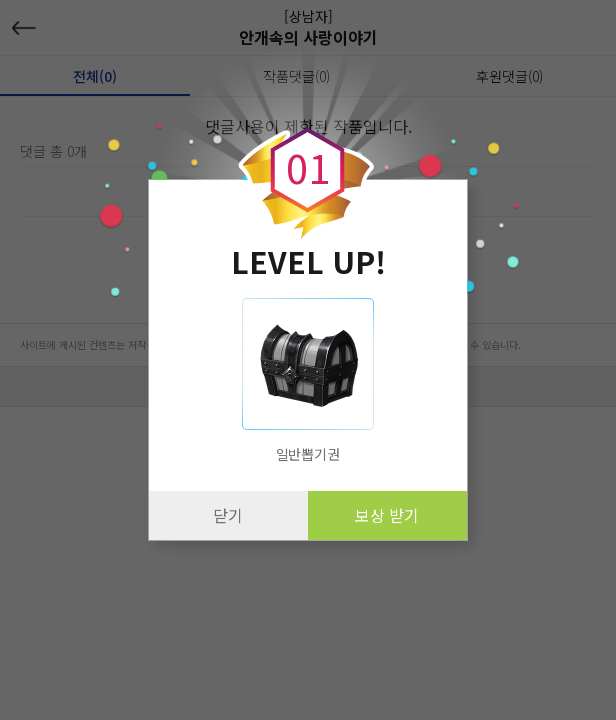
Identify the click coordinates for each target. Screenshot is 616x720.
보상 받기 (387, 515)
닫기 (228, 515)
